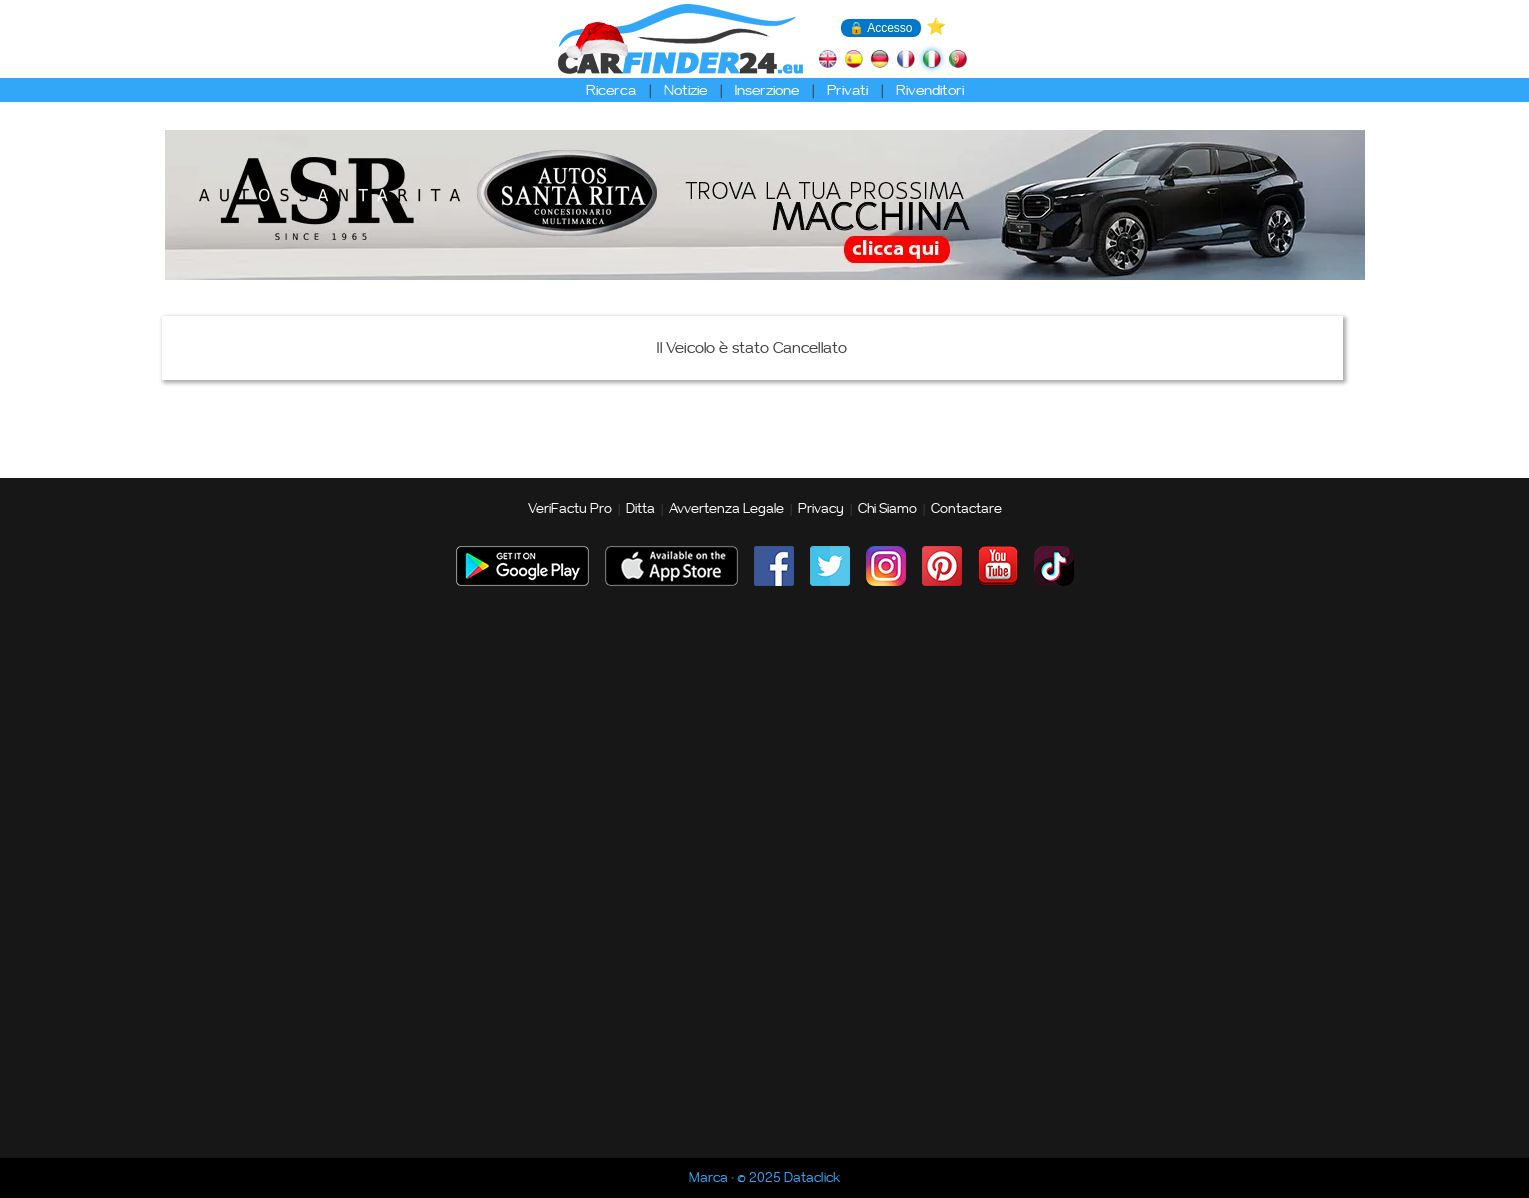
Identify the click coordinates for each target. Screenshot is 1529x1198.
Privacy (821, 509)
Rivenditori (930, 90)
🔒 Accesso (880, 28)
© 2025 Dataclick (788, 1178)
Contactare (966, 509)
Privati (847, 90)
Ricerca (611, 90)
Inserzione (767, 90)
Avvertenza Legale (726, 509)
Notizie (685, 90)
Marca (708, 1178)
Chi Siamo (887, 509)
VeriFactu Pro (570, 509)
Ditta (640, 509)
